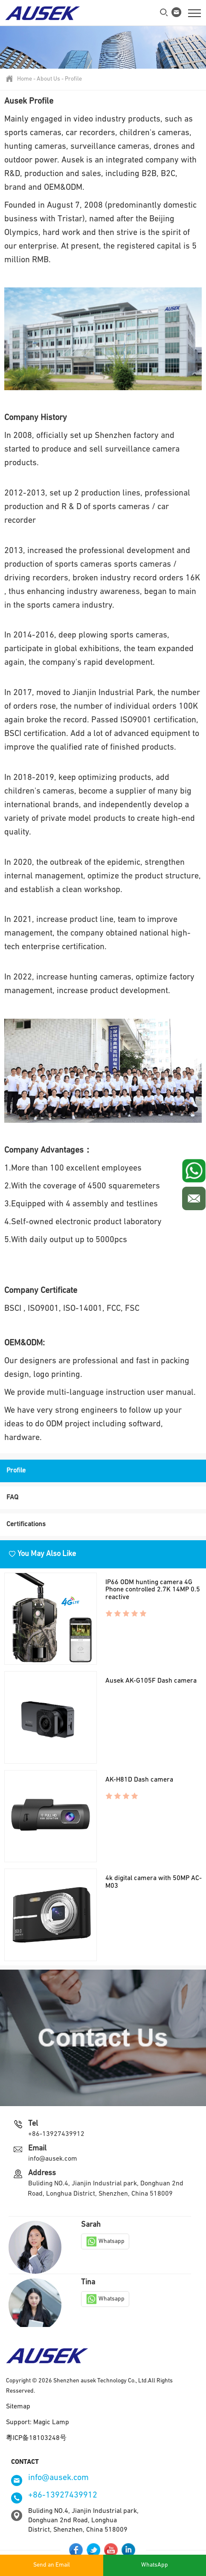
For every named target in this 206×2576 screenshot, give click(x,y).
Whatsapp (105, 2241)
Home (24, 79)
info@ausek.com (52, 2159)
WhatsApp (154, 2565)
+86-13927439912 (56, 2134)
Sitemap (18, 2406)
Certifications (26, 1524)
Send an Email (51, 2565)
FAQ (12, 1497)
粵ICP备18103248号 (36, 2438)
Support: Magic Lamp (37, 2422)
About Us (48, 79)
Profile (73, 79)
